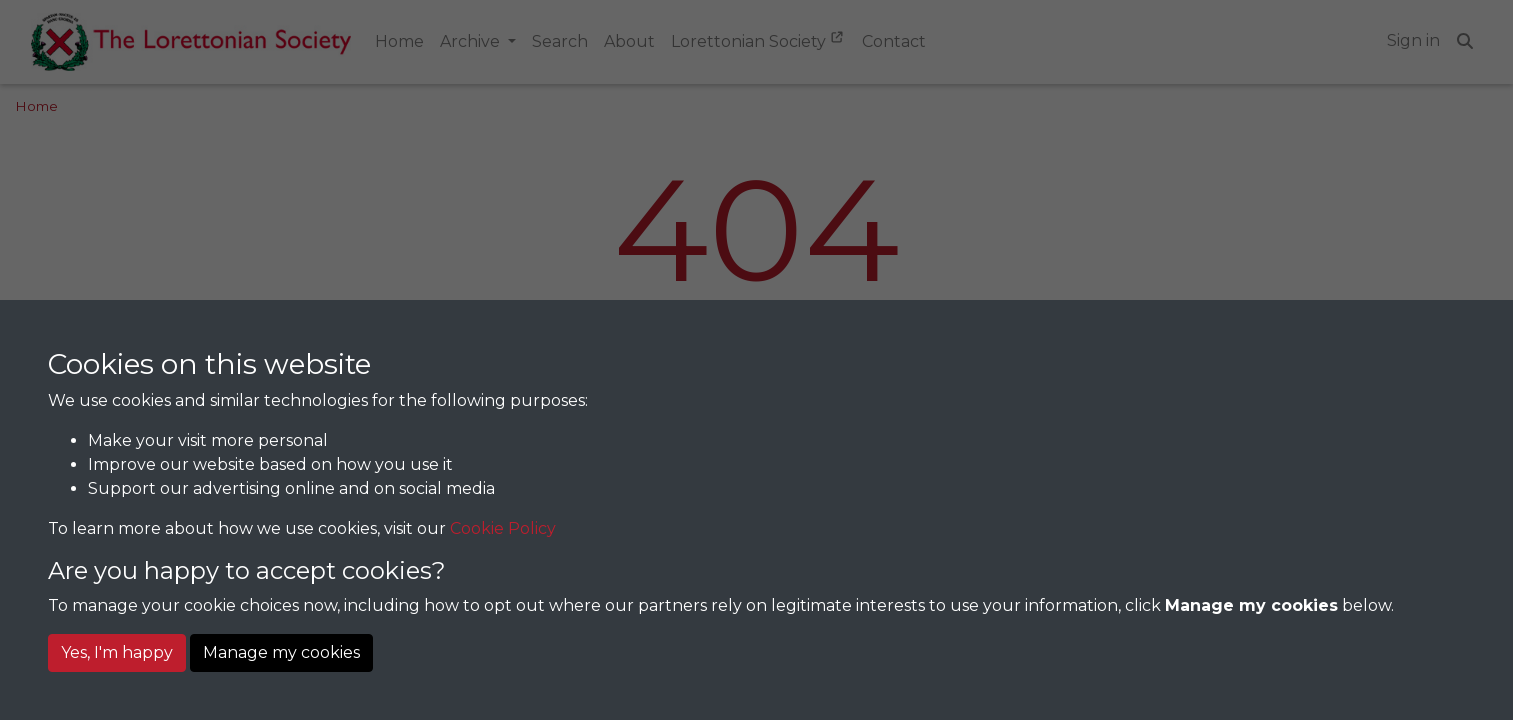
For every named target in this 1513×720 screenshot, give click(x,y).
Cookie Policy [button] (503, 528)
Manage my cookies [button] (281, 652)
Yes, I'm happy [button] (117, 652)
